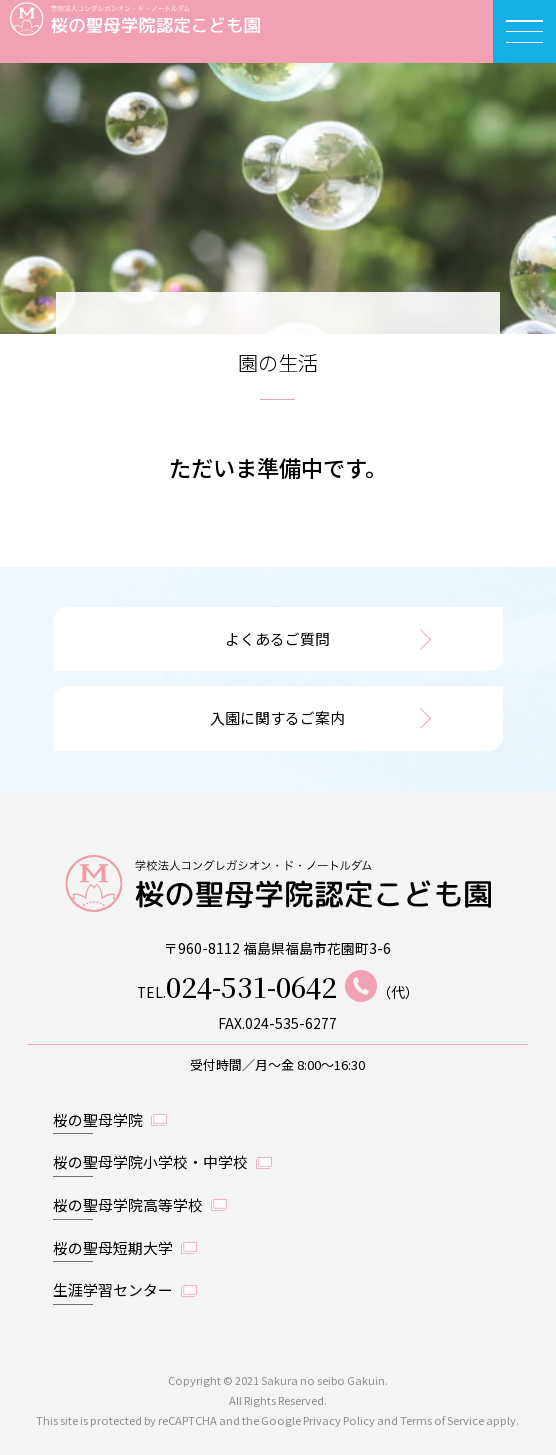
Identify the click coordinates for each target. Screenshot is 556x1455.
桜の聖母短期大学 (113, 1247)
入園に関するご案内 (277, 717)
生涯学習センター (113, 1289)
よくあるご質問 (277, 638)
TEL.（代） (278, 986)
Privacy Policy (339, 1420)
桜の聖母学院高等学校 (128, 1204)
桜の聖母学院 (98, 1119)
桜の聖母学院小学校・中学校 (150, 1161)
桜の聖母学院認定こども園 (120, 31)
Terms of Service (442, 1420)
